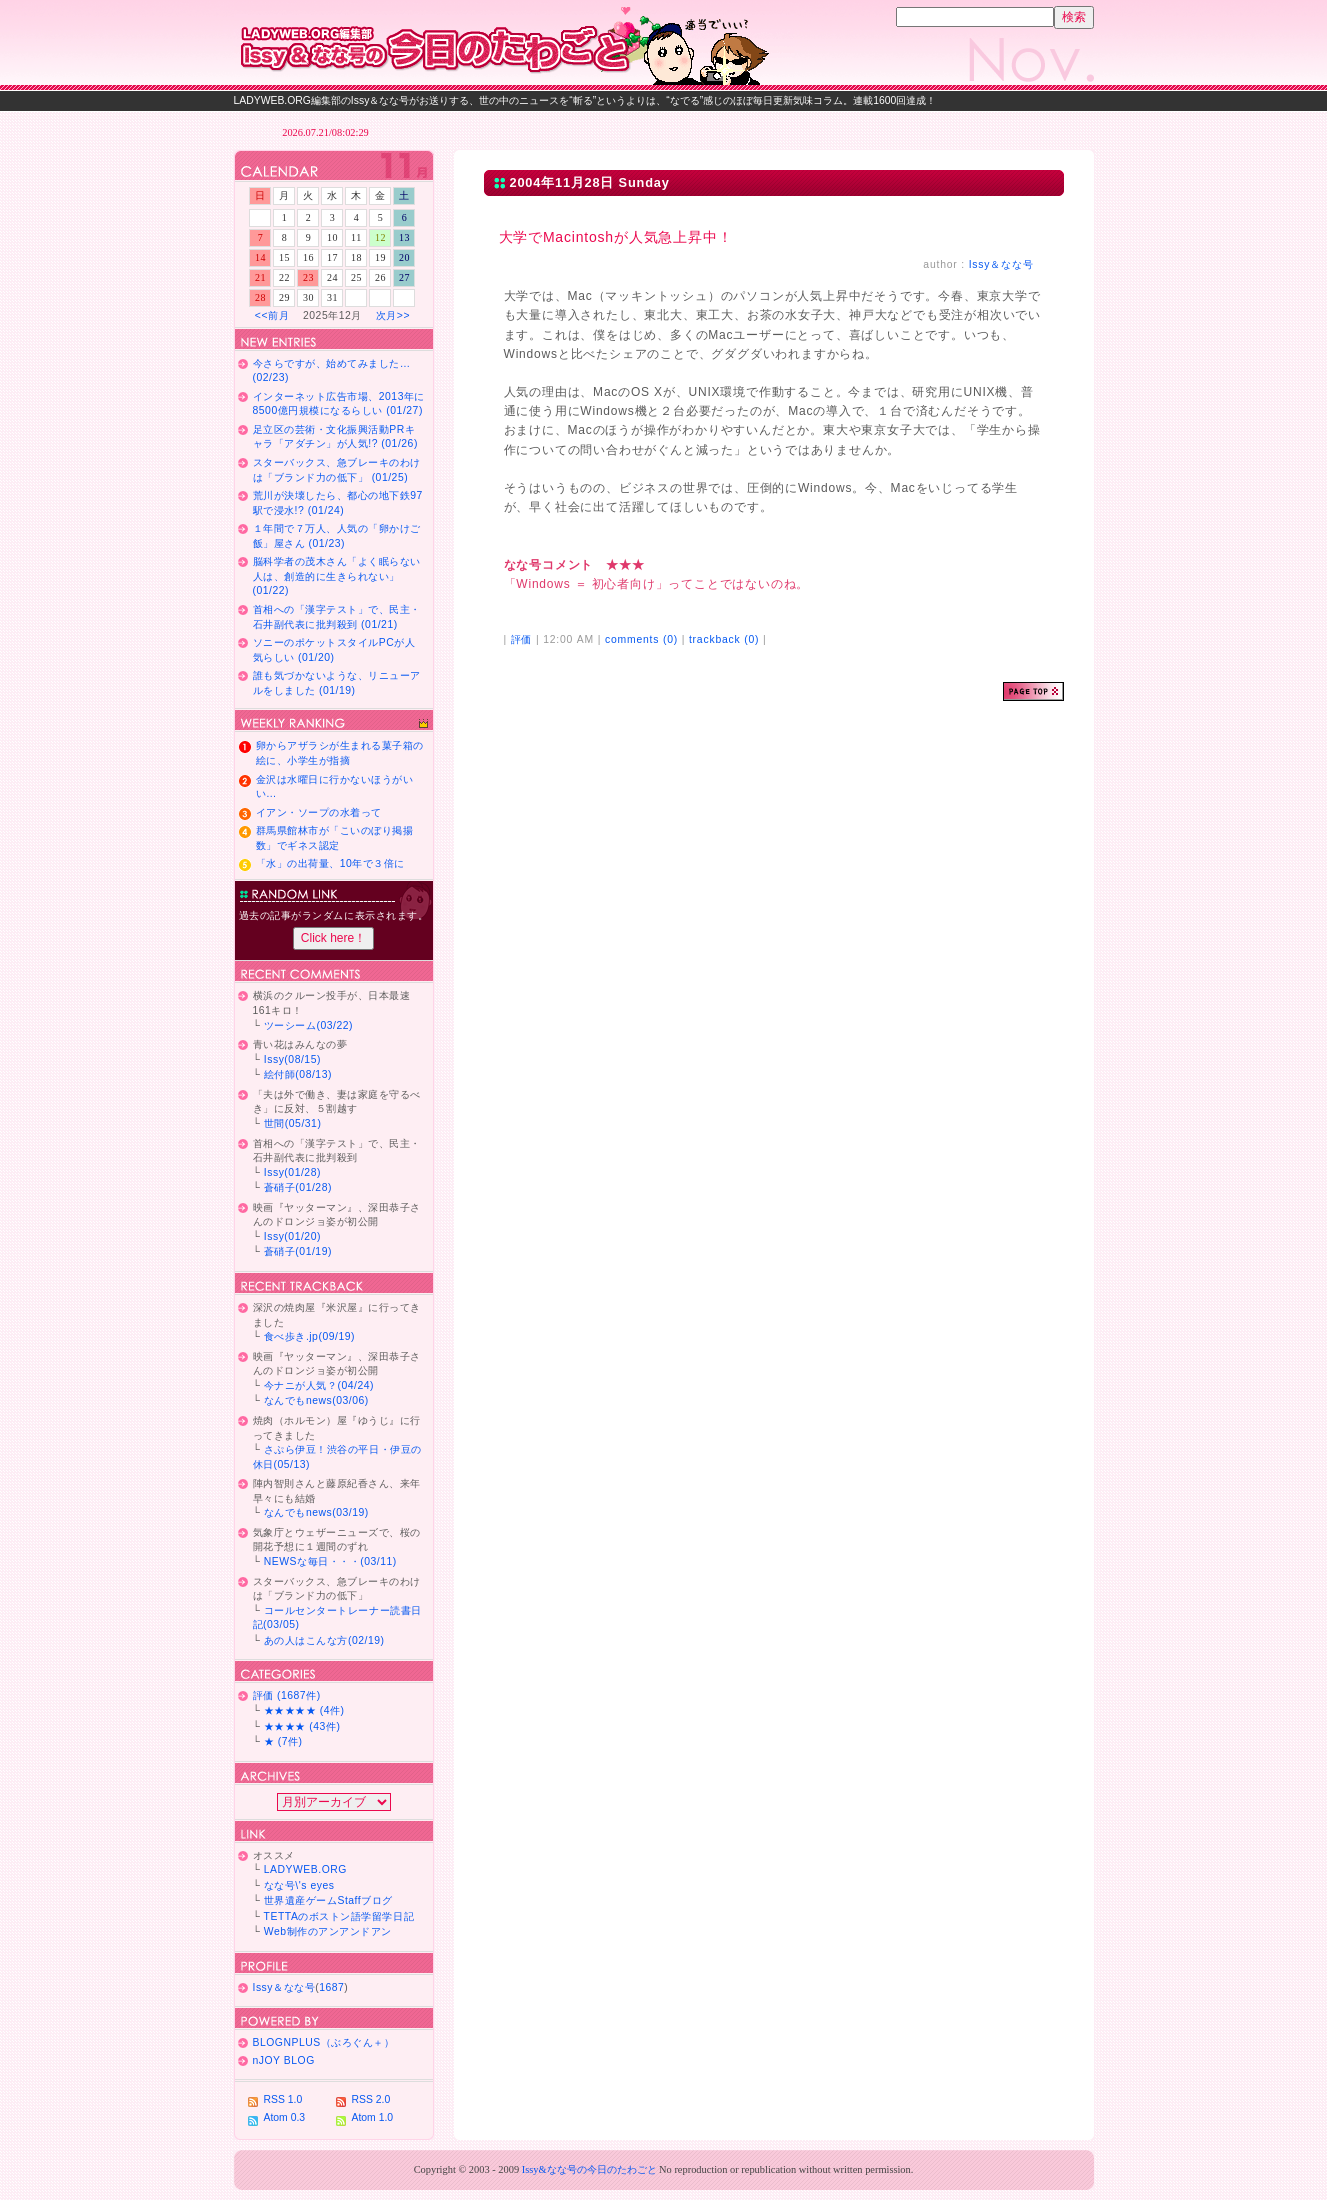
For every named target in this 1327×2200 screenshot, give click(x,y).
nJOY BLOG (284, 2060)
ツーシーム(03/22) (308, 1025)
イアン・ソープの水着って (319, 812)
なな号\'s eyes (299, 1885)
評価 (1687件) (287, 1695)
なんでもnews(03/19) (316, 1512)
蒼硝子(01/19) (298, 1251)
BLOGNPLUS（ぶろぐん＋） (324, 2042)
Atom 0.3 (285, 2117)
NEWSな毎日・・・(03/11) (330, 1561)
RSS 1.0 (283, 2099)
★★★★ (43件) (302, 1726)
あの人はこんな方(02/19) (324, 1640)
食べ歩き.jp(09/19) (309, 1336)
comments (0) (641, 639)
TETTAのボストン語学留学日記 (339, 1916)
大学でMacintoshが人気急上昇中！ (616, 237)
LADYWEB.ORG (305, 1869)
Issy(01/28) (292, 1172)
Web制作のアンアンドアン (328, 1931)
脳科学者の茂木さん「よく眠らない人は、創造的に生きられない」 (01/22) (337, 576)
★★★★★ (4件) (304, 1710)
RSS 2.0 (371, 2099)
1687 (331, 1987)
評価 (522, 639)
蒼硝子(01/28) (298, 1187)
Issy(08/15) (292, 1059)
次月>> (393, 315)
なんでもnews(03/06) (316, 1400)
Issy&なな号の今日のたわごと (589, 2169)
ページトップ (1033, 691)
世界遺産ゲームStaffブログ (328, 1900)
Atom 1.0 (373, 2117)
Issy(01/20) (292, 1236)
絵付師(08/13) (298, 1074)
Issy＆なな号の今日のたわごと (514, 45)
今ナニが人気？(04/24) (319, 1385)
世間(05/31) (293, 1123)
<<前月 (272, 315)
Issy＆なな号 (1001, 264)
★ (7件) (283, 1741)
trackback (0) (724, 639)
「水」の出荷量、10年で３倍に (330, 863)
